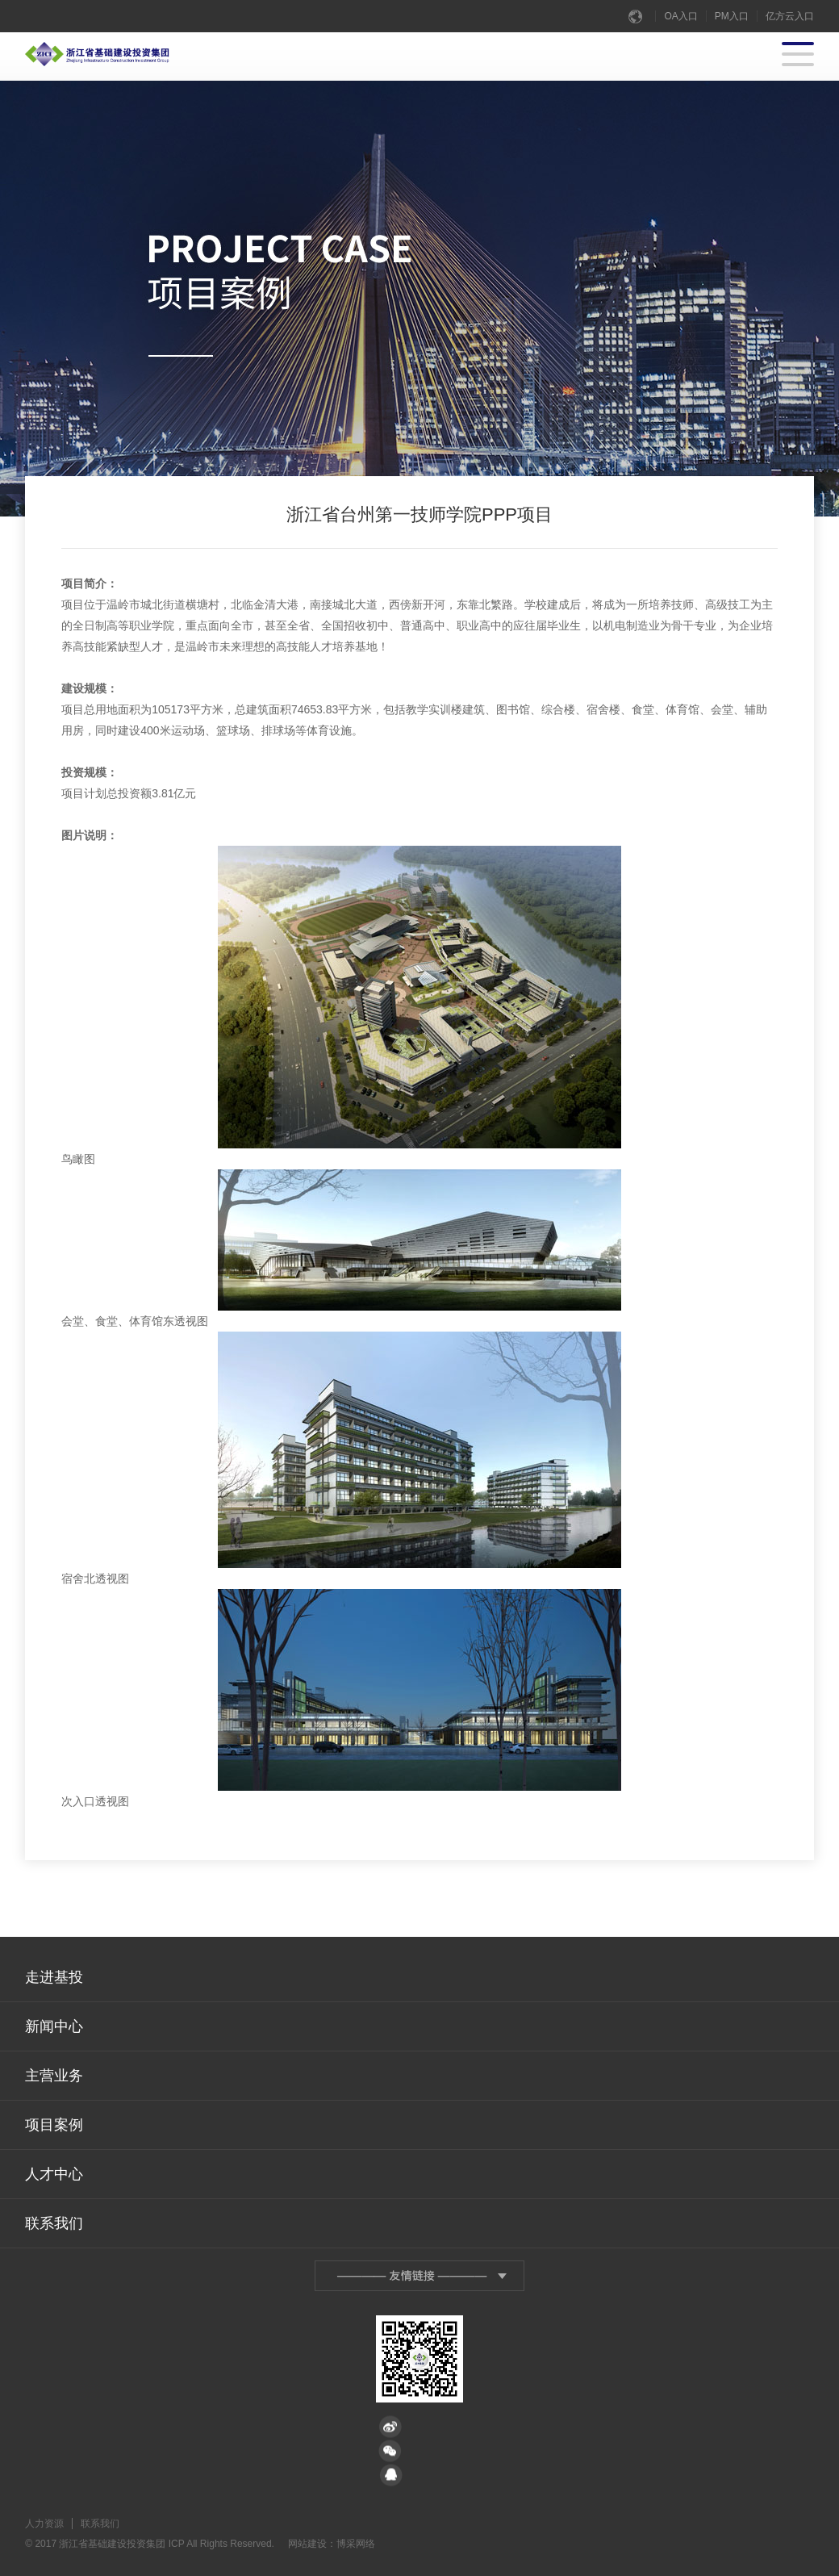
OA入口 (680, 16)
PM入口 (732, 16)
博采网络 (355, 2543)
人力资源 (44, 2523)
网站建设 (307, 2543)
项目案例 (54, 2125)
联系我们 (54, 2223)
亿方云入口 (790, 16)
